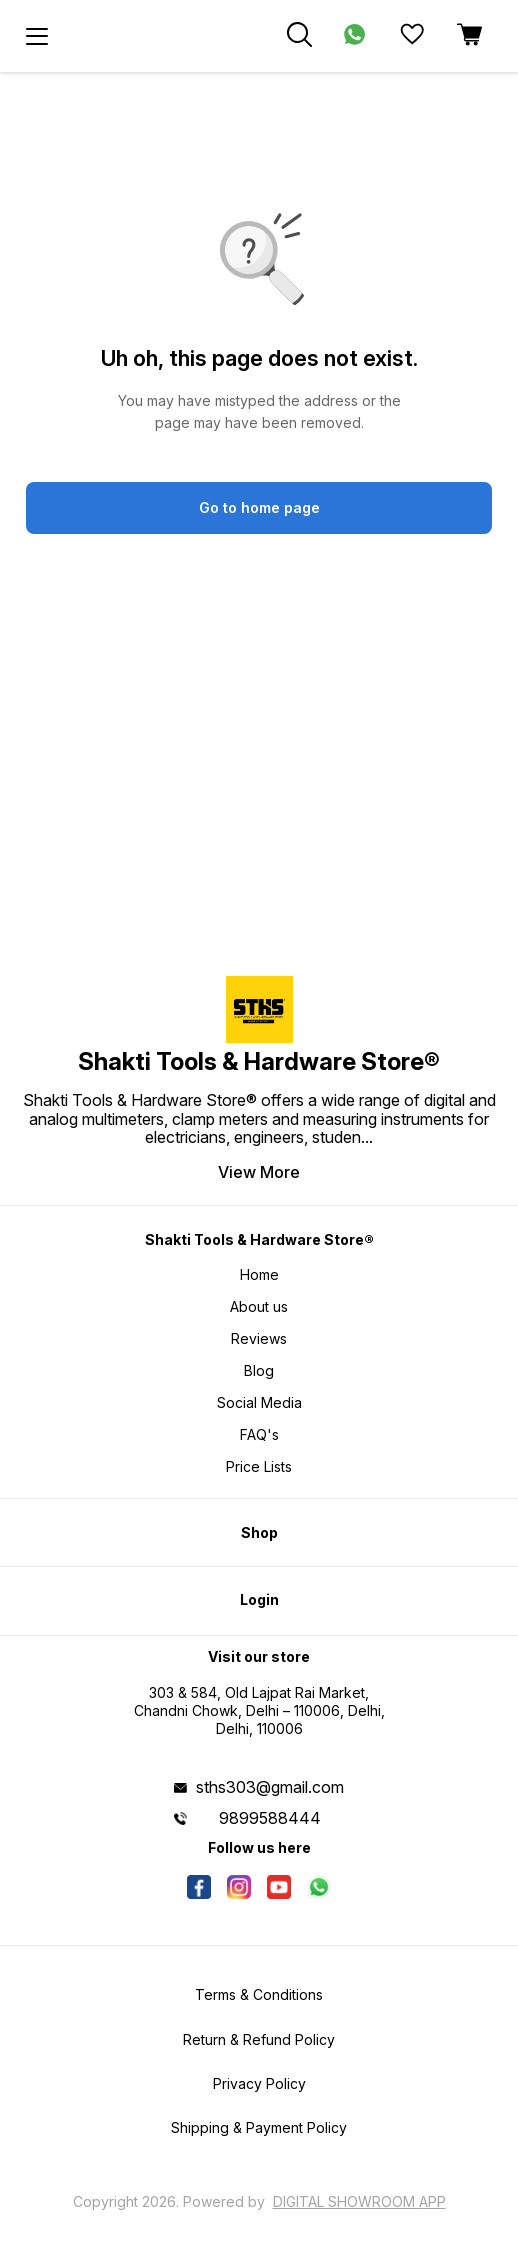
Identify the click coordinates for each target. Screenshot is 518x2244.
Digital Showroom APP (359, 2201)
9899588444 (270, 1818)
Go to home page (259, 507)
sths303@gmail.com (270, 1787)
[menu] (37, 36)
